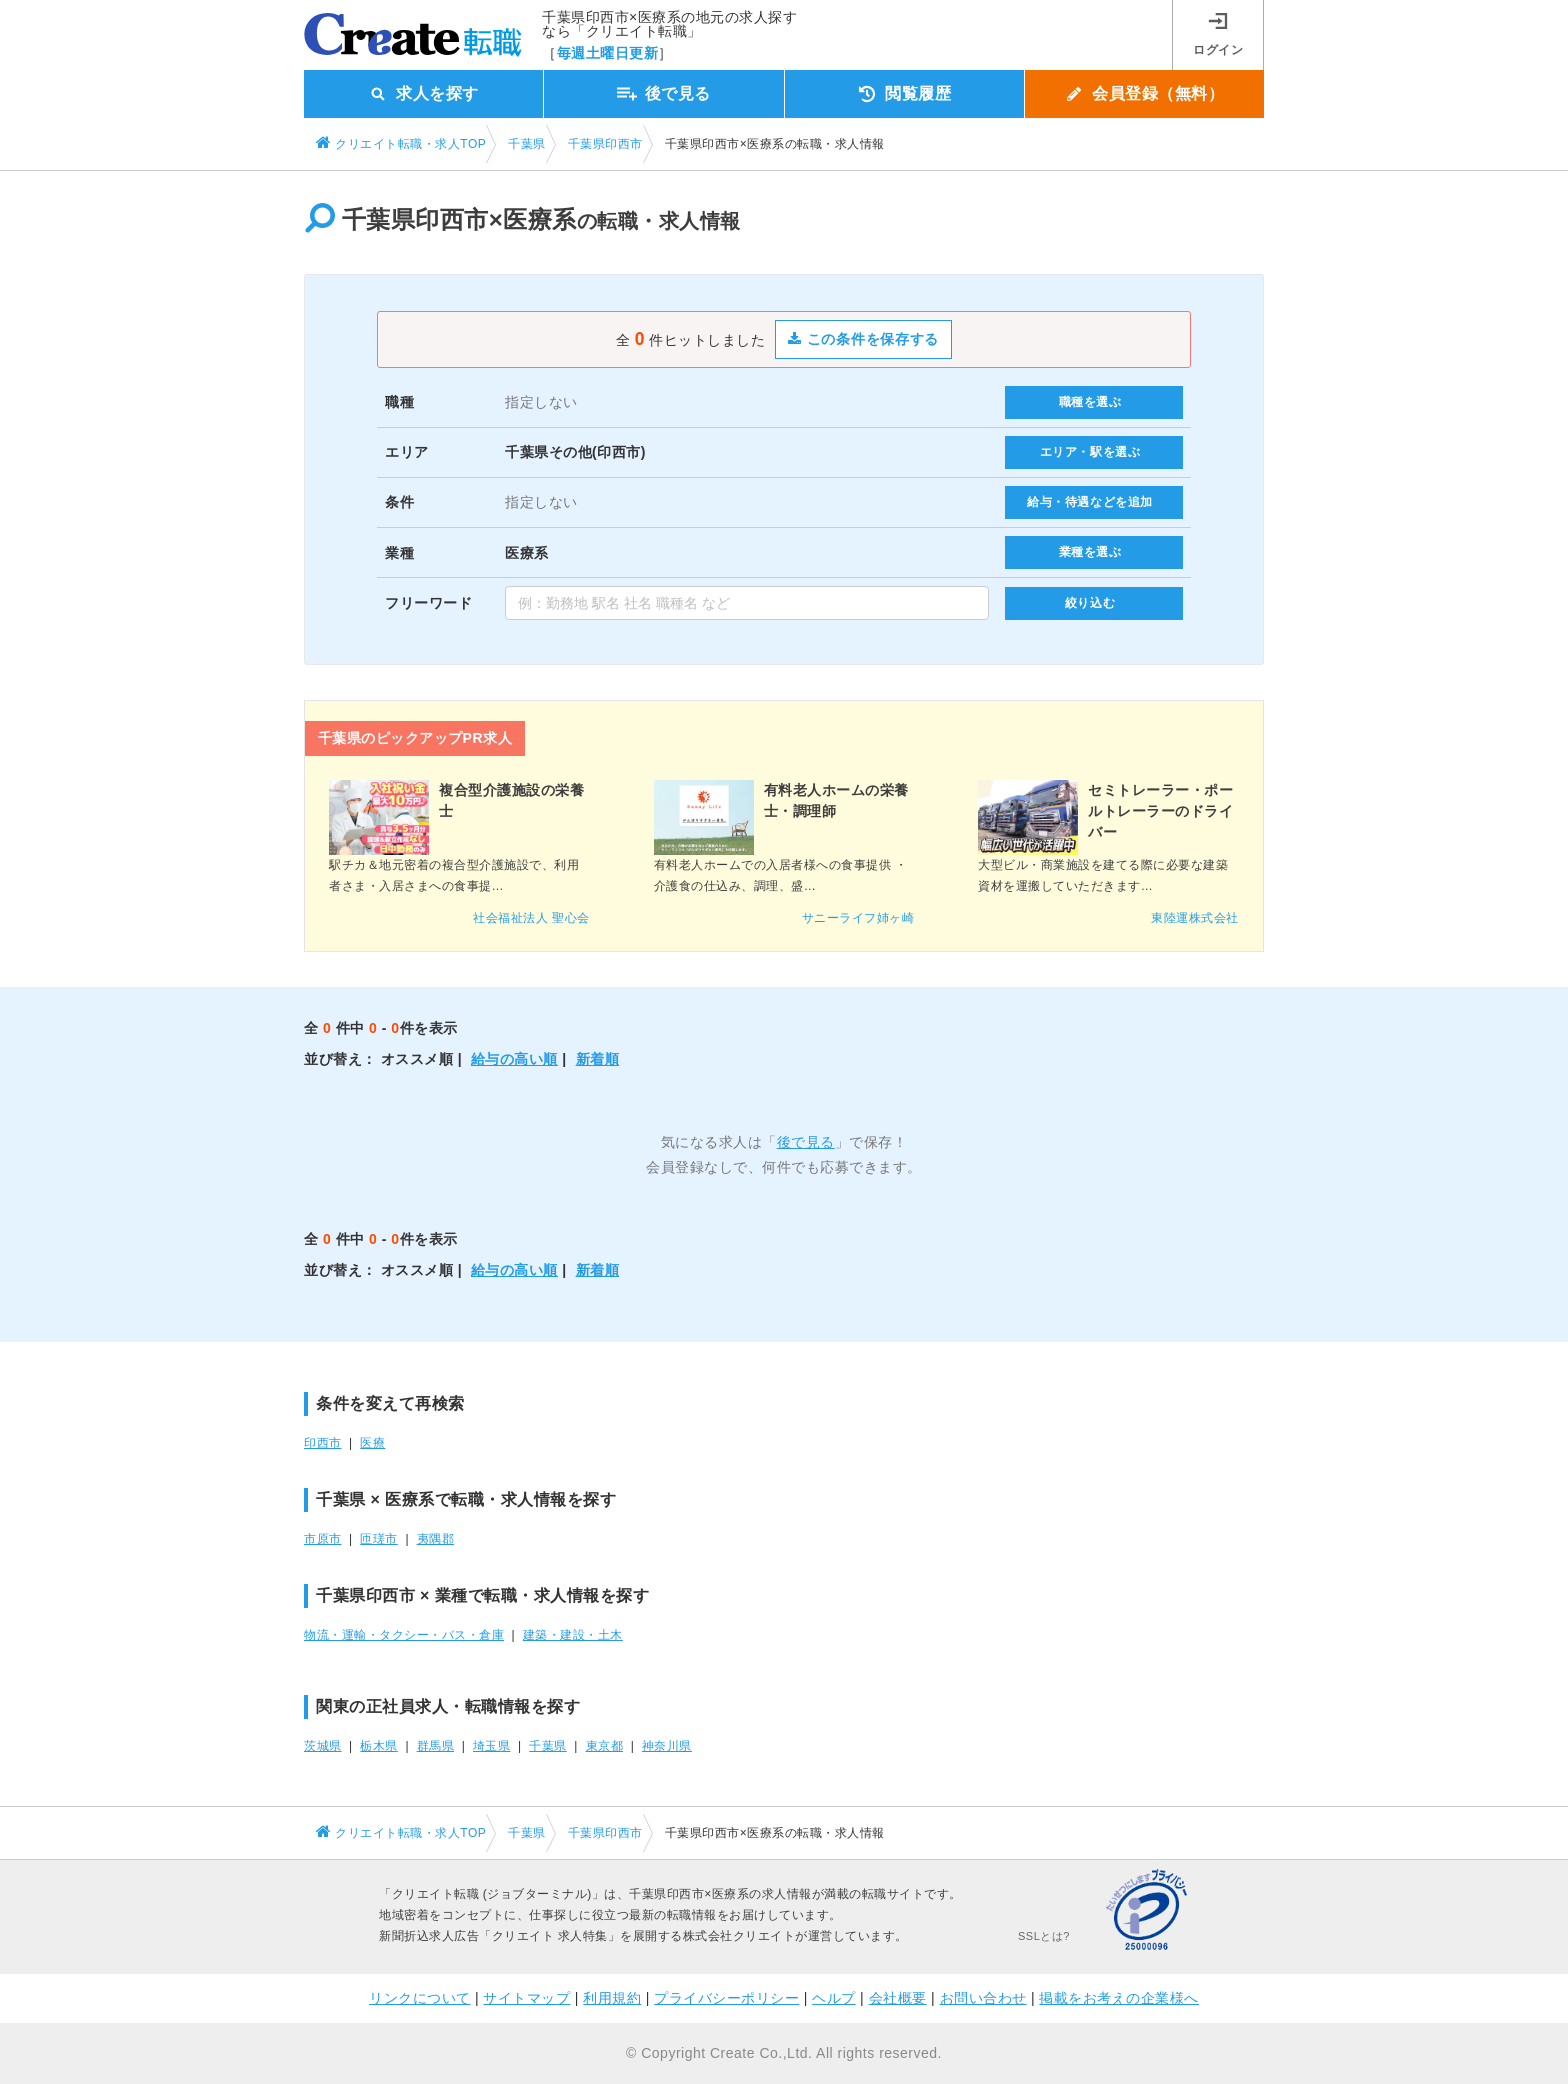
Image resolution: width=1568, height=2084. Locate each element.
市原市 (323, 1539)
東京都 (605, 1746)
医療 (372, 1443)
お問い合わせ (983, 1998)
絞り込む (1090, 603)
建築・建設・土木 (573, 1635)
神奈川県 (667, 1746)
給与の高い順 (514, 1059)
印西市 (323, 1443)
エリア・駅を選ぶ (1090, 452)
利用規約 (612, 1998)
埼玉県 (492, 1746)
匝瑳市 (379, 1539)
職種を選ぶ (1090, 402)
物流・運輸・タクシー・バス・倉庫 (404, 1635)
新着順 (598, 1059)
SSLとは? (1044, 1936)
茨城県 (323, 1746)
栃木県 (379, 1746)
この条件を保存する (863, 339)
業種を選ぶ (1090, 552)
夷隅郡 (436, 1539)
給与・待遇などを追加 (1090, 502)
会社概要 (898, 1998)
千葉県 (548, 1746)
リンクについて (420, 1998)
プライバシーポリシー (726, 1998)
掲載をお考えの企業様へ (1119, 1998)
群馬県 (436, 1746)
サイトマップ (526, 1998)
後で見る (806, 1142)
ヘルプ (834, 1998)
